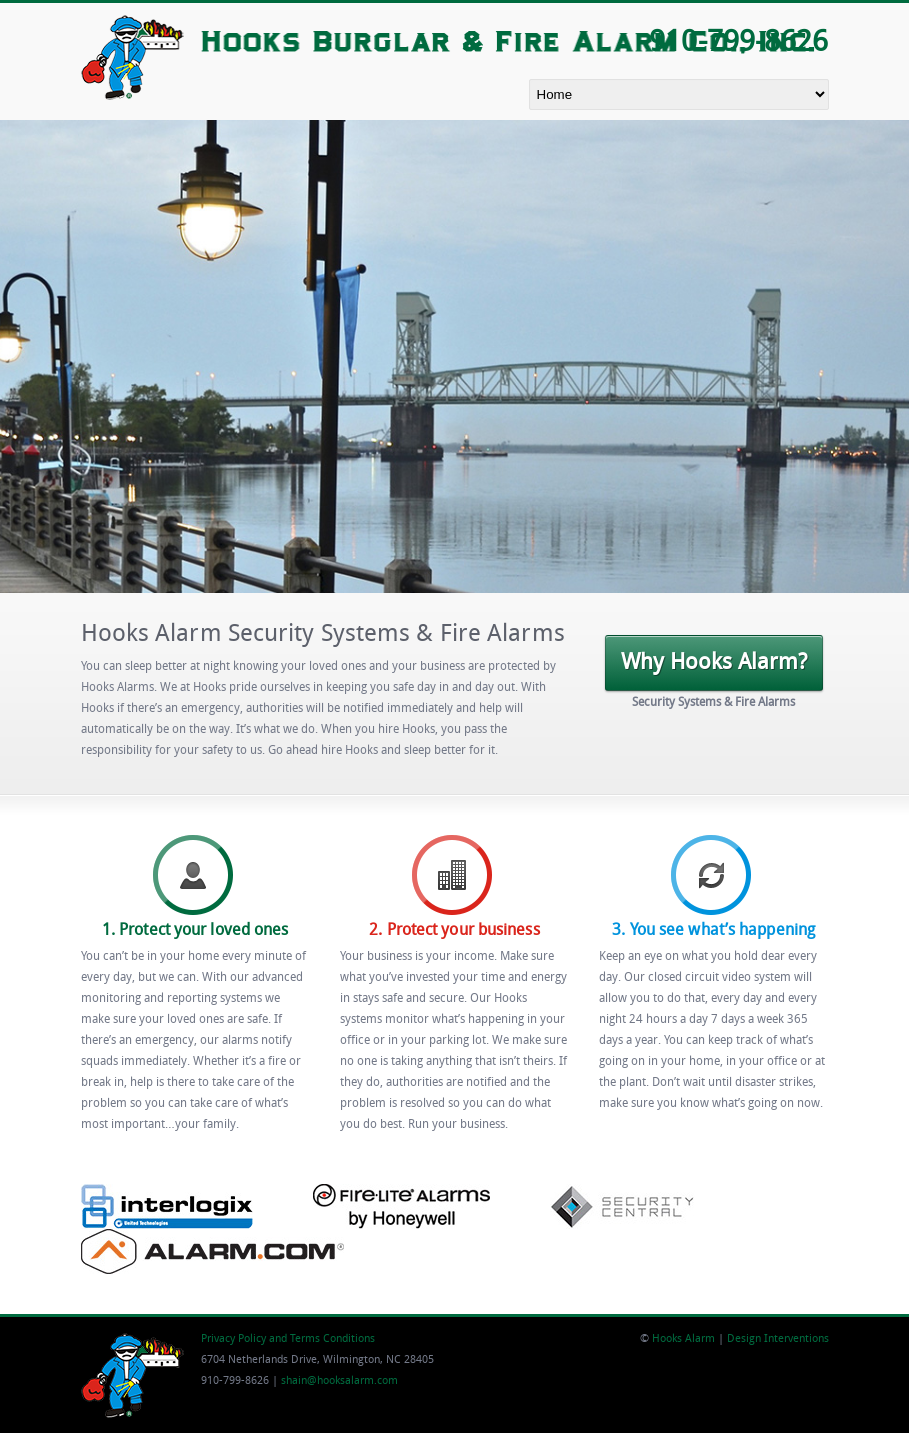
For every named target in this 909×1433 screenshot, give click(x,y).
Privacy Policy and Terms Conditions (288, 1339)
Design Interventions (778, 1339)
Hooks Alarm (683, 1339)
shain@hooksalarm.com (339, 1381)
